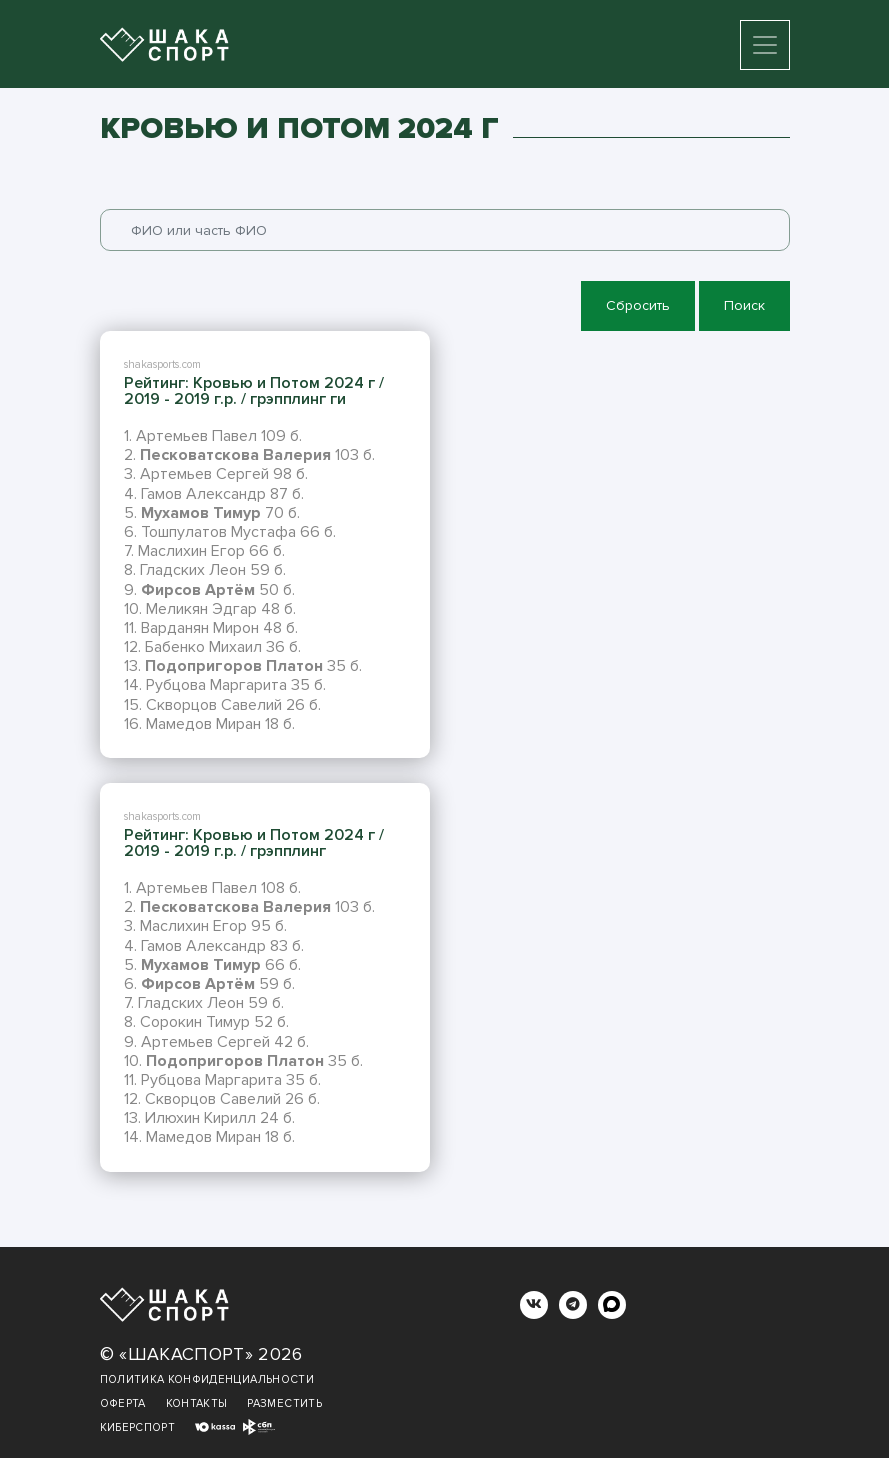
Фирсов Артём (198, 590)
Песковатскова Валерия (235, 455)
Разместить (284, 1403)
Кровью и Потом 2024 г (284, 383)
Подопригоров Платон (234, 666)
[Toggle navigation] (765, 45)
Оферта (123, 1403)
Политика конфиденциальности (207, 1379)
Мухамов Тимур (201, 513)
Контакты (197, 1403)
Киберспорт (138, 1427)
